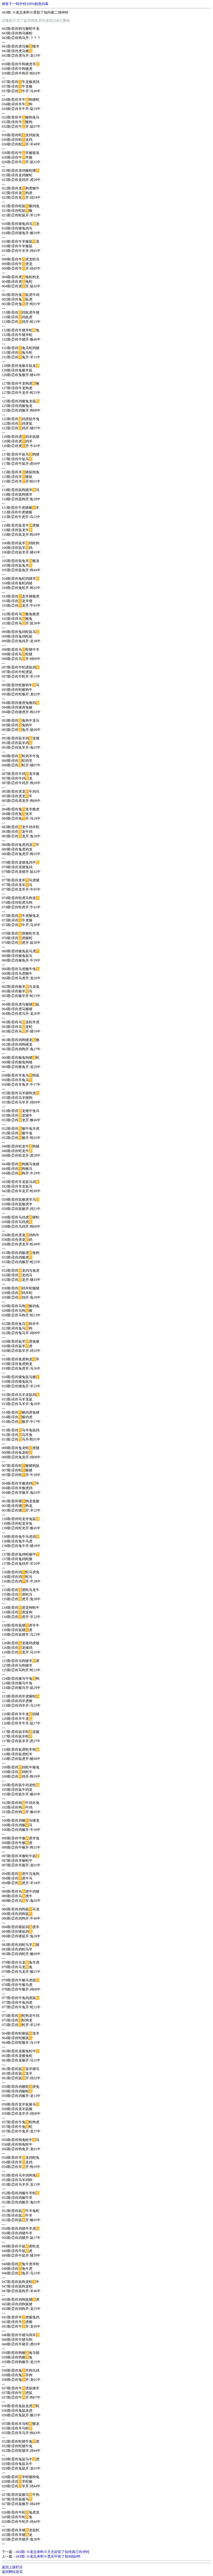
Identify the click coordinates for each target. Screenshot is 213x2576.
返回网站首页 (12, 2572)
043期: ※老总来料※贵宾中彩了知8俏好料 (48, 2556)
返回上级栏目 (12, 2567)
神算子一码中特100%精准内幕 (25, 4)
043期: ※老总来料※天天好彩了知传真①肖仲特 (52, 2552)
